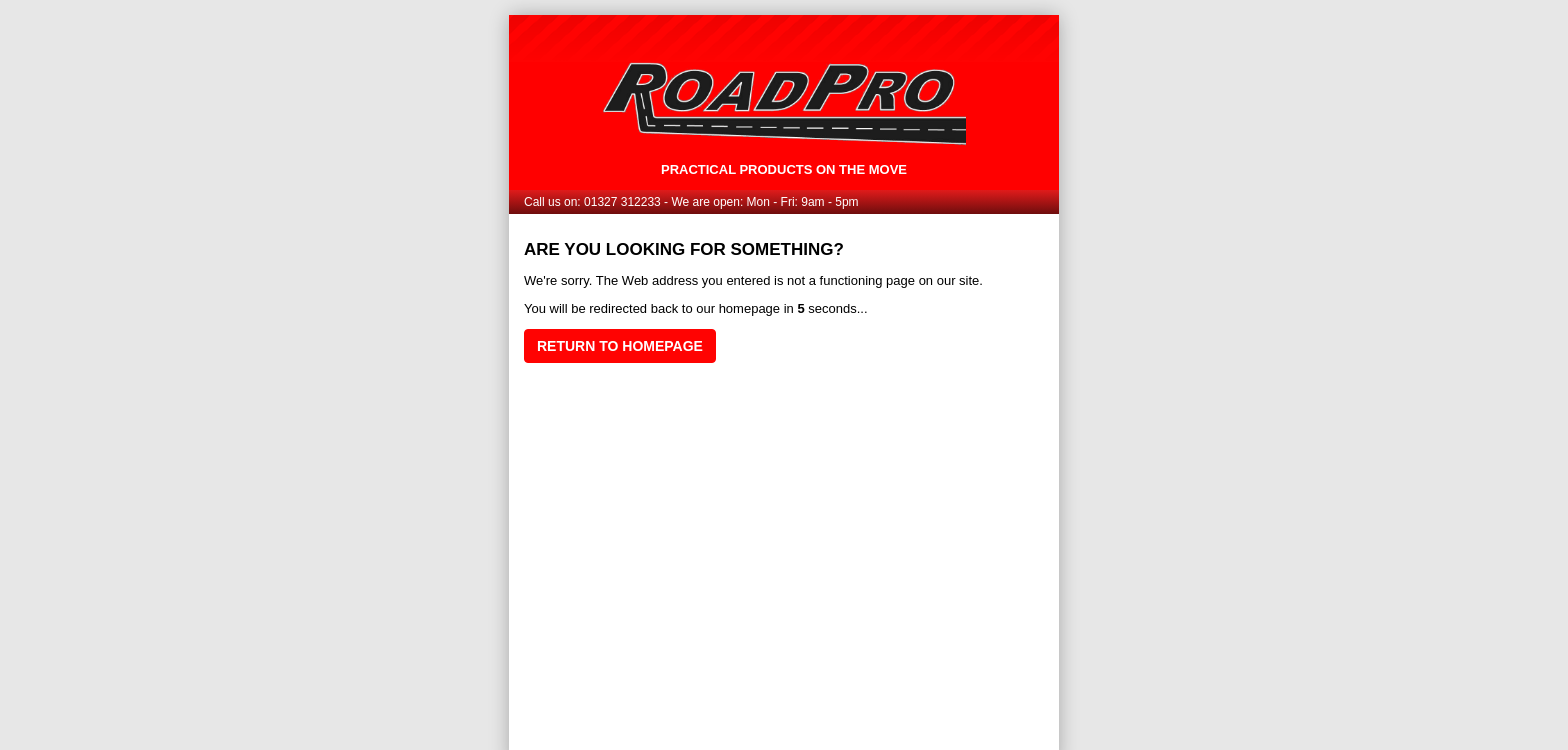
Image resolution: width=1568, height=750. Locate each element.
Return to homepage (620, 346)
